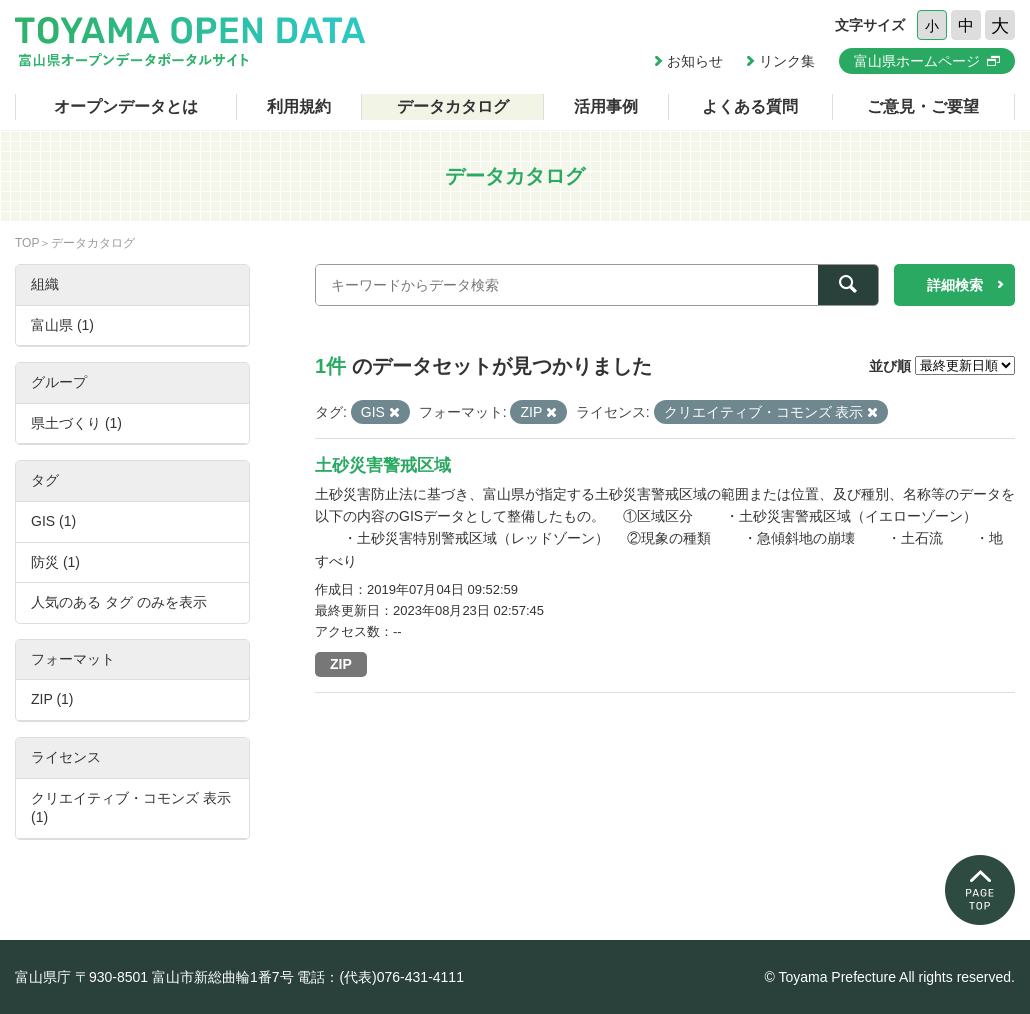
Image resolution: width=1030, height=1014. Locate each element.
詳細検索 (955, 285)
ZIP (341, 664)
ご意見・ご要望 (923, 106)
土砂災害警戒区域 (383, 465)
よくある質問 (750, 106)
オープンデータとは (126, 106)
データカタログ (453, 106)
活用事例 (606, 106)
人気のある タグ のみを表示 (119, 602)
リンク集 (787, 61)
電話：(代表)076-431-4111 (380, 977)
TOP (27, 243)
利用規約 (299, 106)
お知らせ (695, 61)
